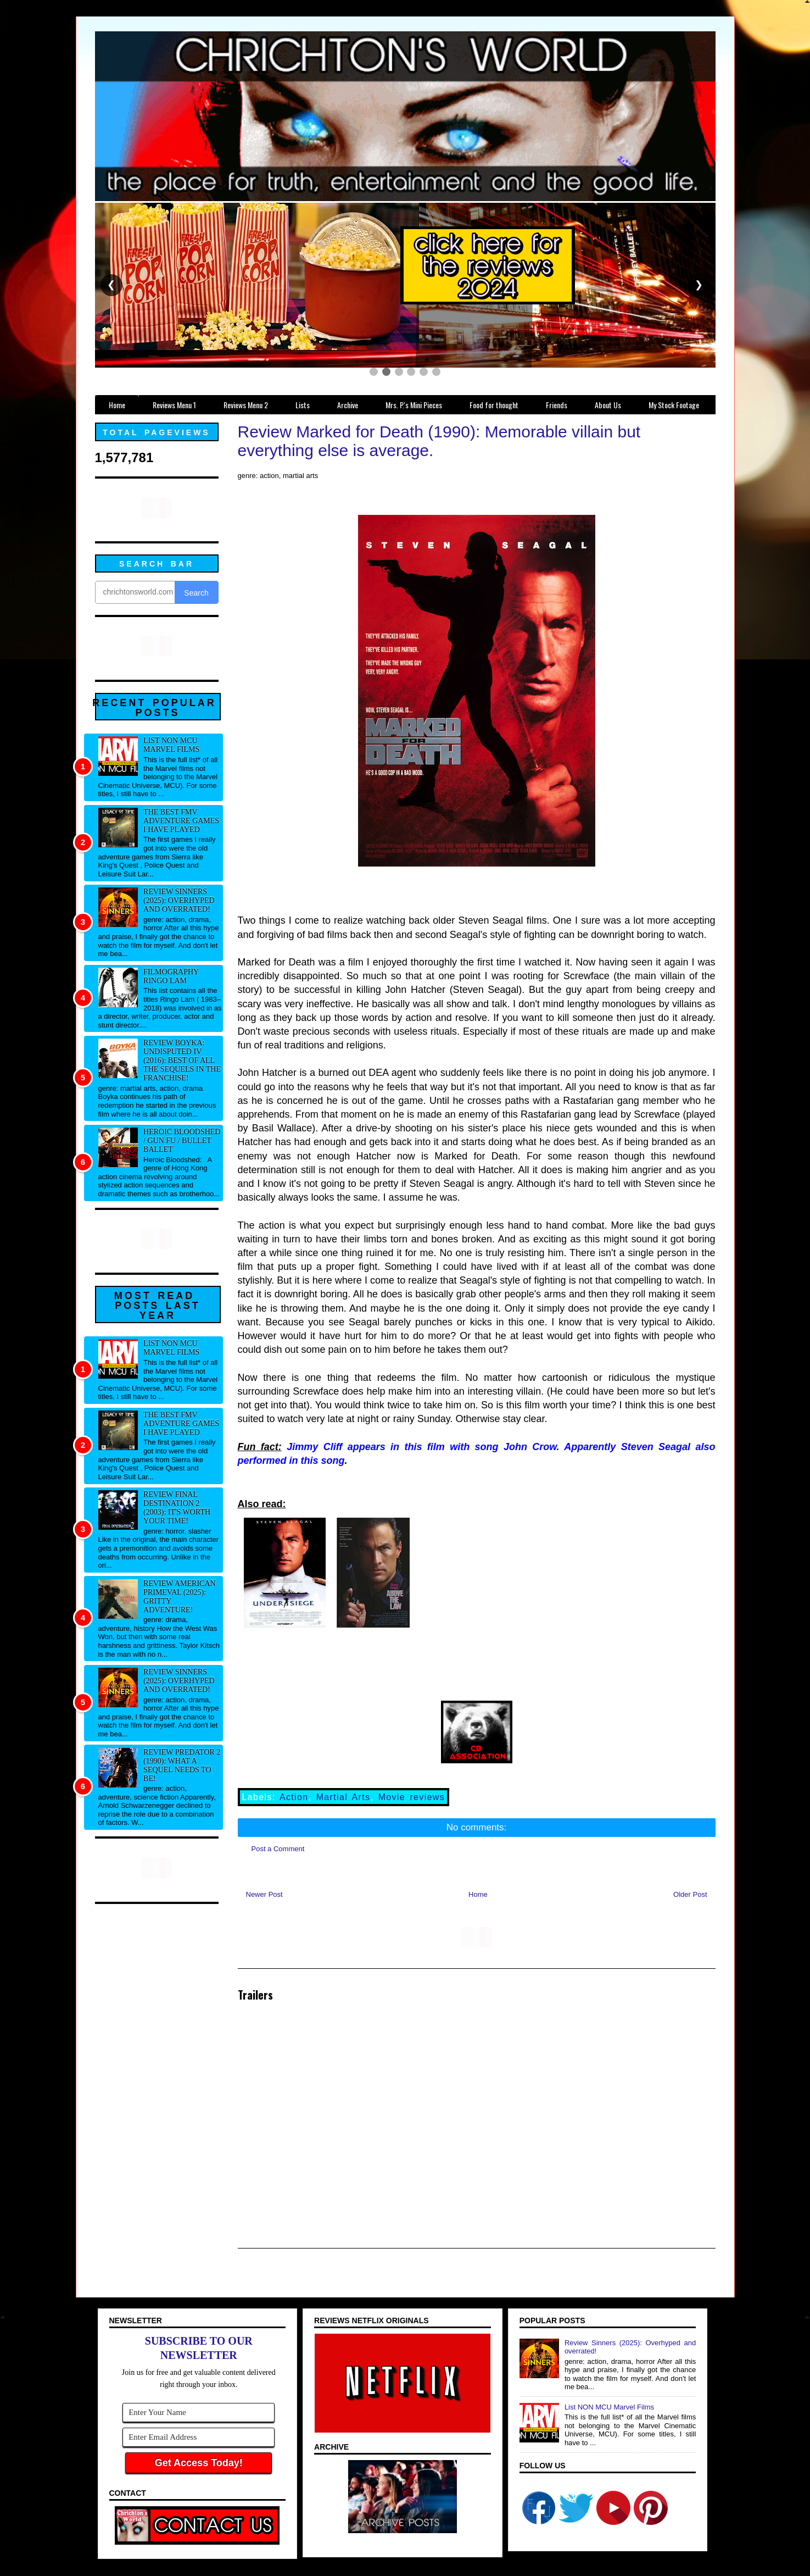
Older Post (690, 1894)
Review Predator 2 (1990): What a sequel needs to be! (181, 1765)
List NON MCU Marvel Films (171, 744)
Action (294, 1797)
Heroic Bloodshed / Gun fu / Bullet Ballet (181, 1140)
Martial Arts (343, 1797)
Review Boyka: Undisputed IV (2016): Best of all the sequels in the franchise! (182, 1060)
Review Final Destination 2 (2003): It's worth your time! (176, 1507)
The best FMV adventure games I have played (181, 821)
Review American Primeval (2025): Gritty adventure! (179, 1596)
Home (478, 1894)
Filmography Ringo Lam (171, 976)
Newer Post (264, 1894)
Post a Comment (278, 1849)
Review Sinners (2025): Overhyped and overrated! (179, 900)
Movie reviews (411, 1797)
